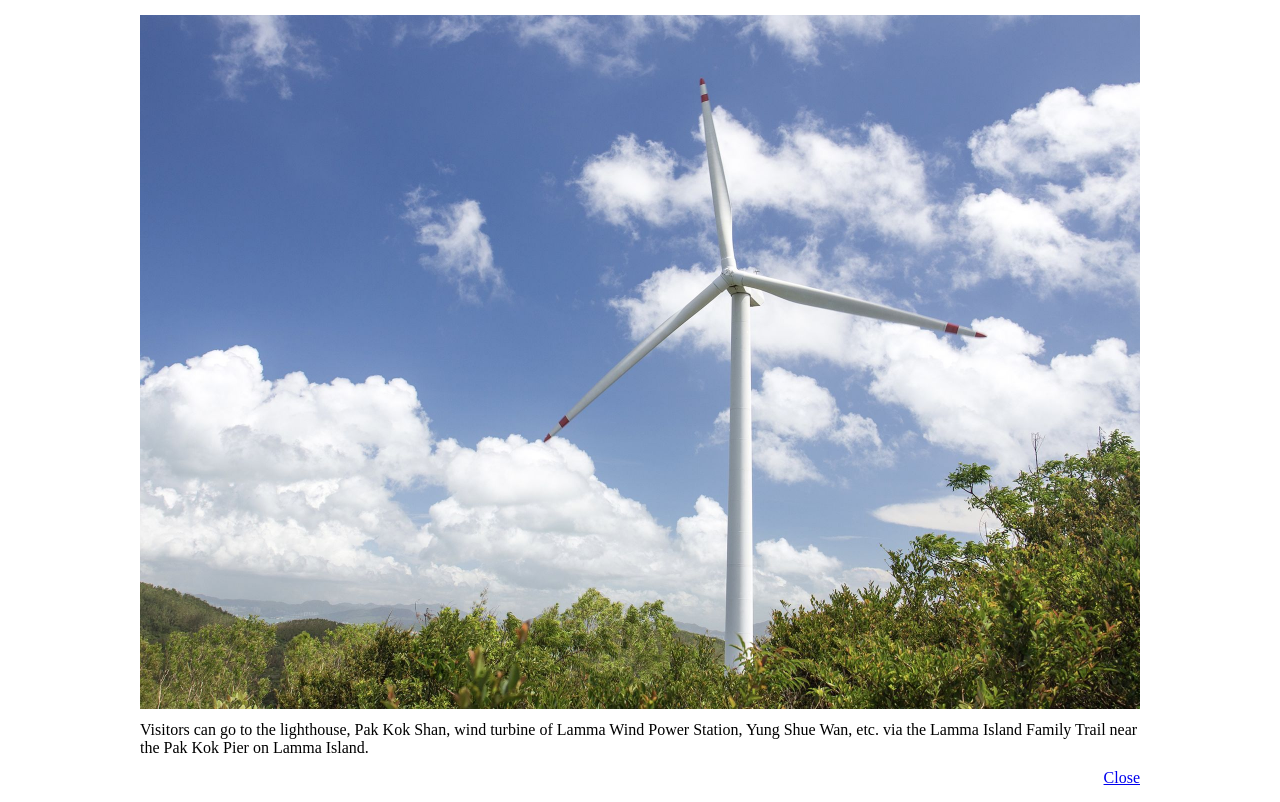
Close (1122, 777)
